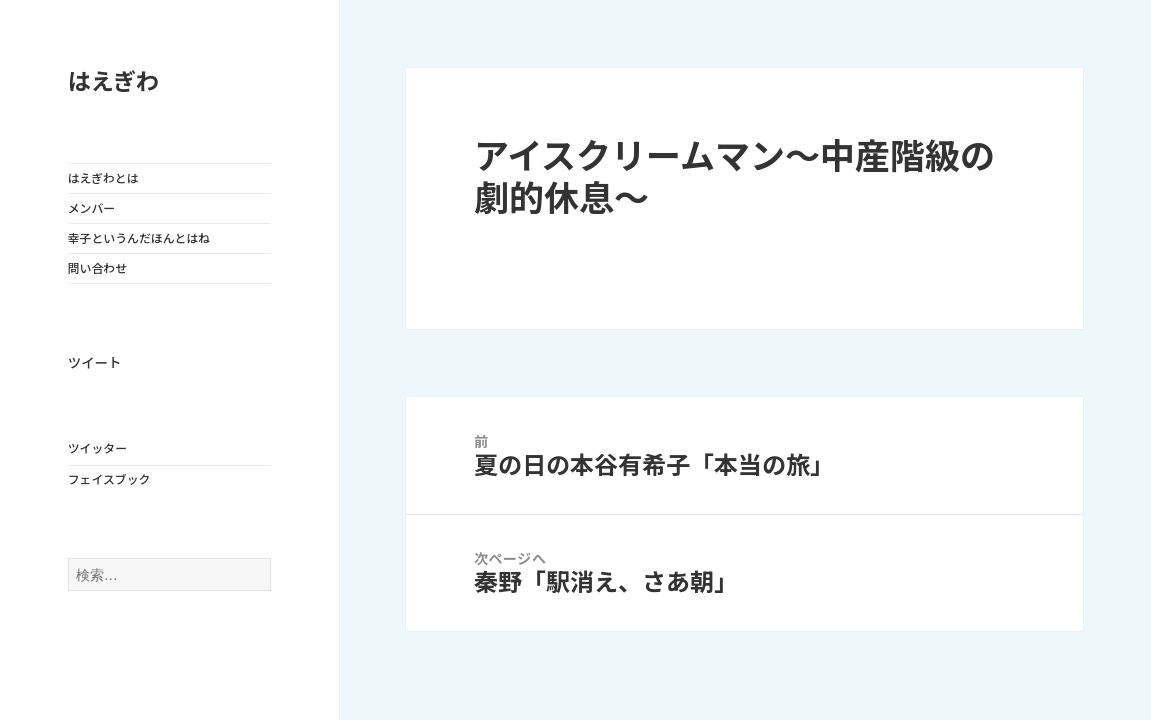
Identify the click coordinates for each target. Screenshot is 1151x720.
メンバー (92, 208)
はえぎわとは (103, 178)
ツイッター (97, 448)
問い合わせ (97, 268)
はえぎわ (113, 82)
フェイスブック (109, 479)
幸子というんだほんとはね (139, 238)
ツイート (95, 363)
